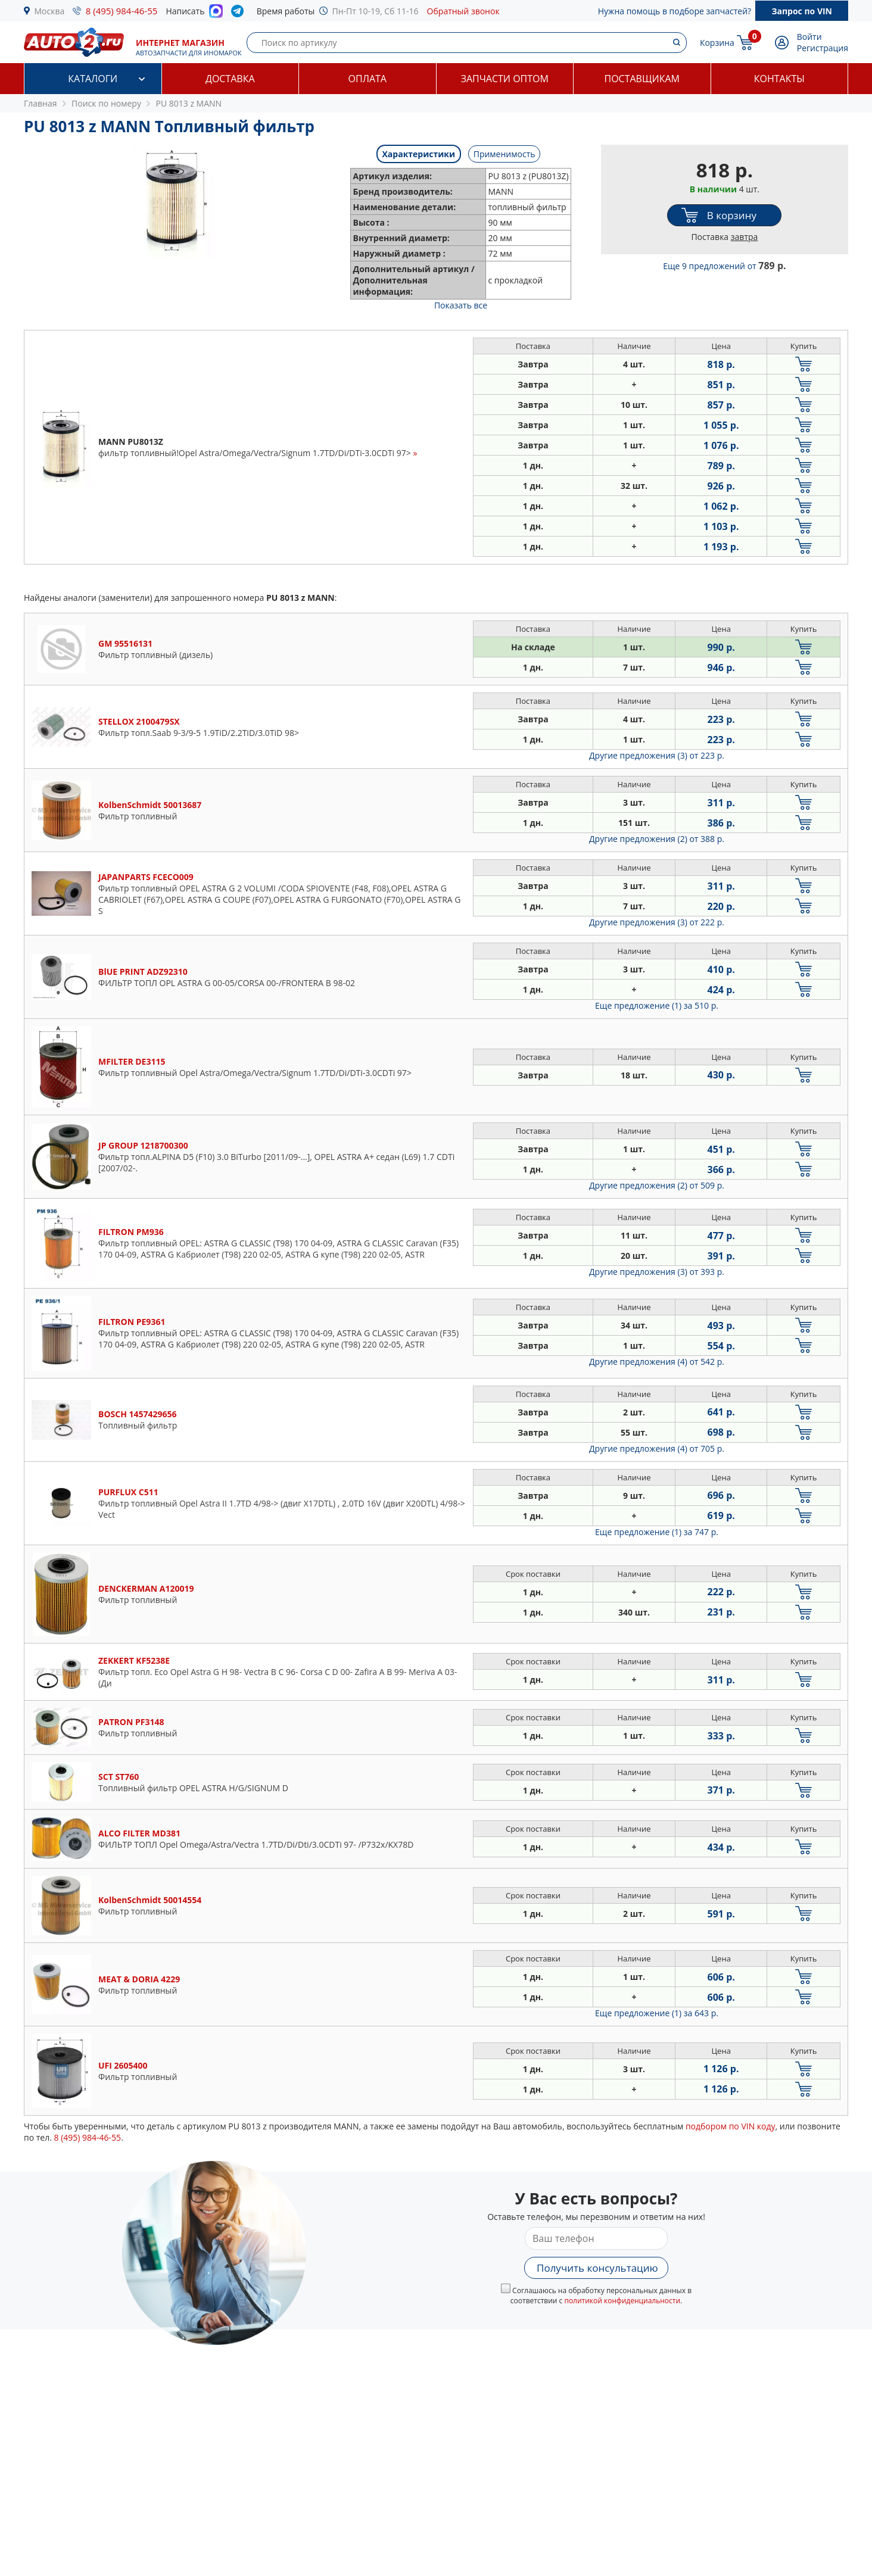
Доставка (230, 78)
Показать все (460, 305)
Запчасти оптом (505, 78)
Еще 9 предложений (724, 266)
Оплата (367, 78)
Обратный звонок (463, 11)
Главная (40, 103)
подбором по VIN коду (731, 2126)
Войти (809, 36)
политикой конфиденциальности (622, 2301)
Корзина (717, 42)
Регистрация (822, 48)
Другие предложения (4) (656, 1361)
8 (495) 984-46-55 (122, 11)
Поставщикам (642, 78)
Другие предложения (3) (656, 755)
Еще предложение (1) (656, 1005)
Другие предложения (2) (656, 838)
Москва (50, 11)
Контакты (779, 78)
